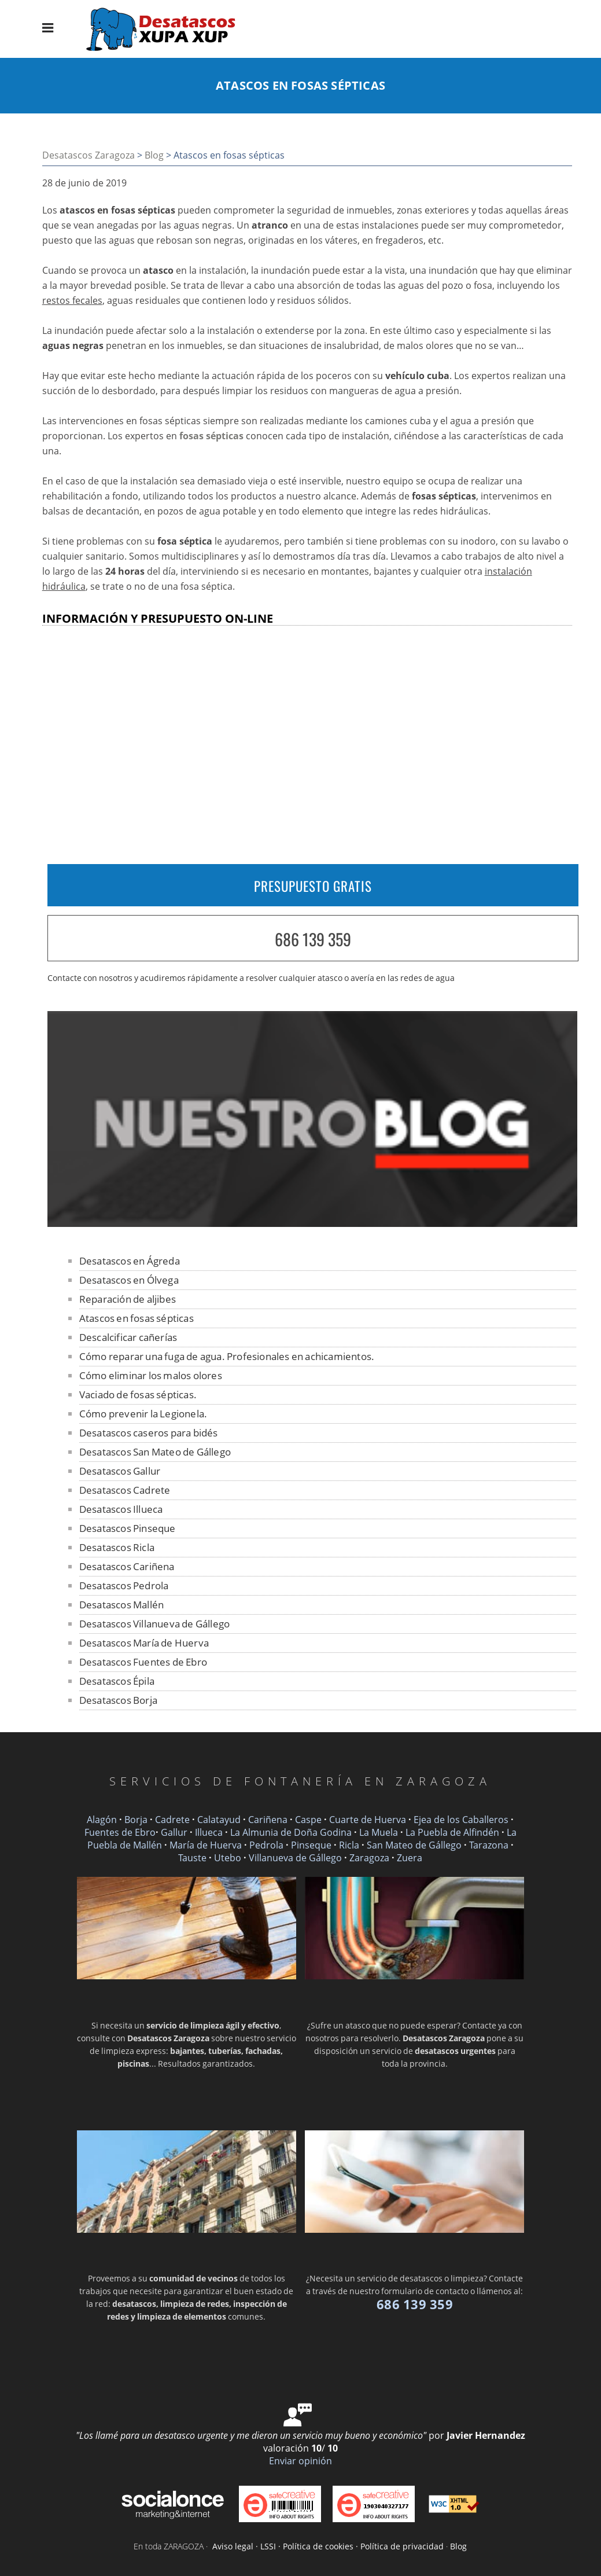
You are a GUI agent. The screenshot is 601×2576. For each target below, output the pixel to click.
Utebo (227, 1857)
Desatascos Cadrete (125, 1490)
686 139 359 (313, 939)
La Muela (378, 1832)
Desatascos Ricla (116, 1547)
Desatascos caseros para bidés (148, 1432)
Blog (154, 155)
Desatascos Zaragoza (88, 155)
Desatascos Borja (118, 1700)
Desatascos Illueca (121, 1509)
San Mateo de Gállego (414, 1845)
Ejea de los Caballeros (461, 1819)
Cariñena (267, 1819)
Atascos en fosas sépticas (136, 1318)
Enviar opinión (300, 2460)
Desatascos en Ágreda (129, 1260)
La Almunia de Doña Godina (291, 1832)
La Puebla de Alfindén (452, 1832)
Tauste (192, 1857)
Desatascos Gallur (119, 1471)
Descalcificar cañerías (128, 1337)
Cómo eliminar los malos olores (150, 1375)
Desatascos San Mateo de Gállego (155, 1451)
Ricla (349, 1845)
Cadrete (172, 1819)
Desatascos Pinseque (127, 1528)
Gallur (174, 1832)
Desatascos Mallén (121, 1604)
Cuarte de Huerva (367, 1819)
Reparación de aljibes (127, 1299)
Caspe (308, 1819)
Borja (136, 1819)
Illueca (209, 1832)
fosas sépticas (211, 435)
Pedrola (266, 1845)
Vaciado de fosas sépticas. (138, 1394)
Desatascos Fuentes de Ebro (143, 1662)
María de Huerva (205, 1845)
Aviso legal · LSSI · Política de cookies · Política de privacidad (328, 2546)
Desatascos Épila (116, 1681)
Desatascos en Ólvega (129, 1280)
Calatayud (219, 1819)
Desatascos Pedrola (124, 1585)
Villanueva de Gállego (295, 1857)
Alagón (102, 1819)
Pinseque (311, 1845)
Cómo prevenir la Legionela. (143, 1413)
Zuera (409, 1857)
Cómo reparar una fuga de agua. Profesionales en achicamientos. (226, 1356)
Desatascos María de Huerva (144, 1642)
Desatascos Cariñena (127, 1566)
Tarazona (488, 1845)
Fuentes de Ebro (120, 1832)
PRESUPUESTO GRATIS (313, 886)
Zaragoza (369, 1857)
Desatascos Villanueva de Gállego (154, 1623)
